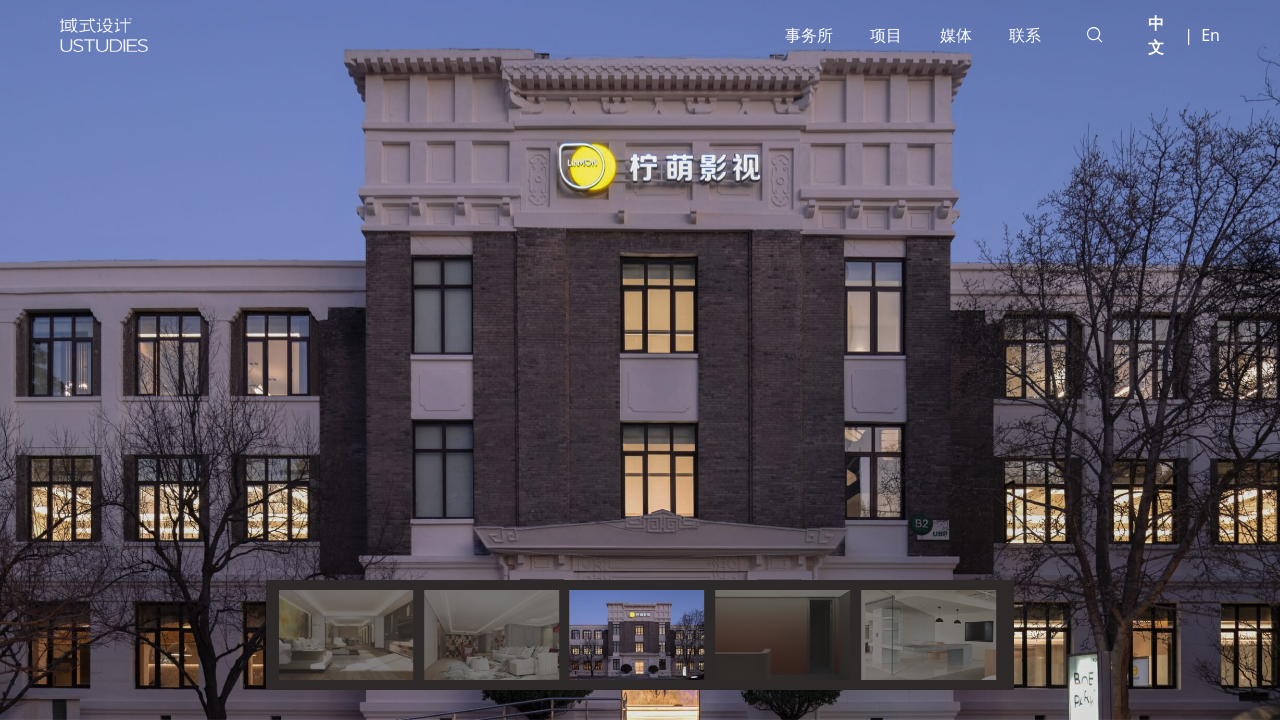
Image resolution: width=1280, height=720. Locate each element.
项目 (886, 35)
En (1210, 35)
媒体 (956, 35)
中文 (1156, 35)
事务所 (809, 35)
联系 (1025, 35)
